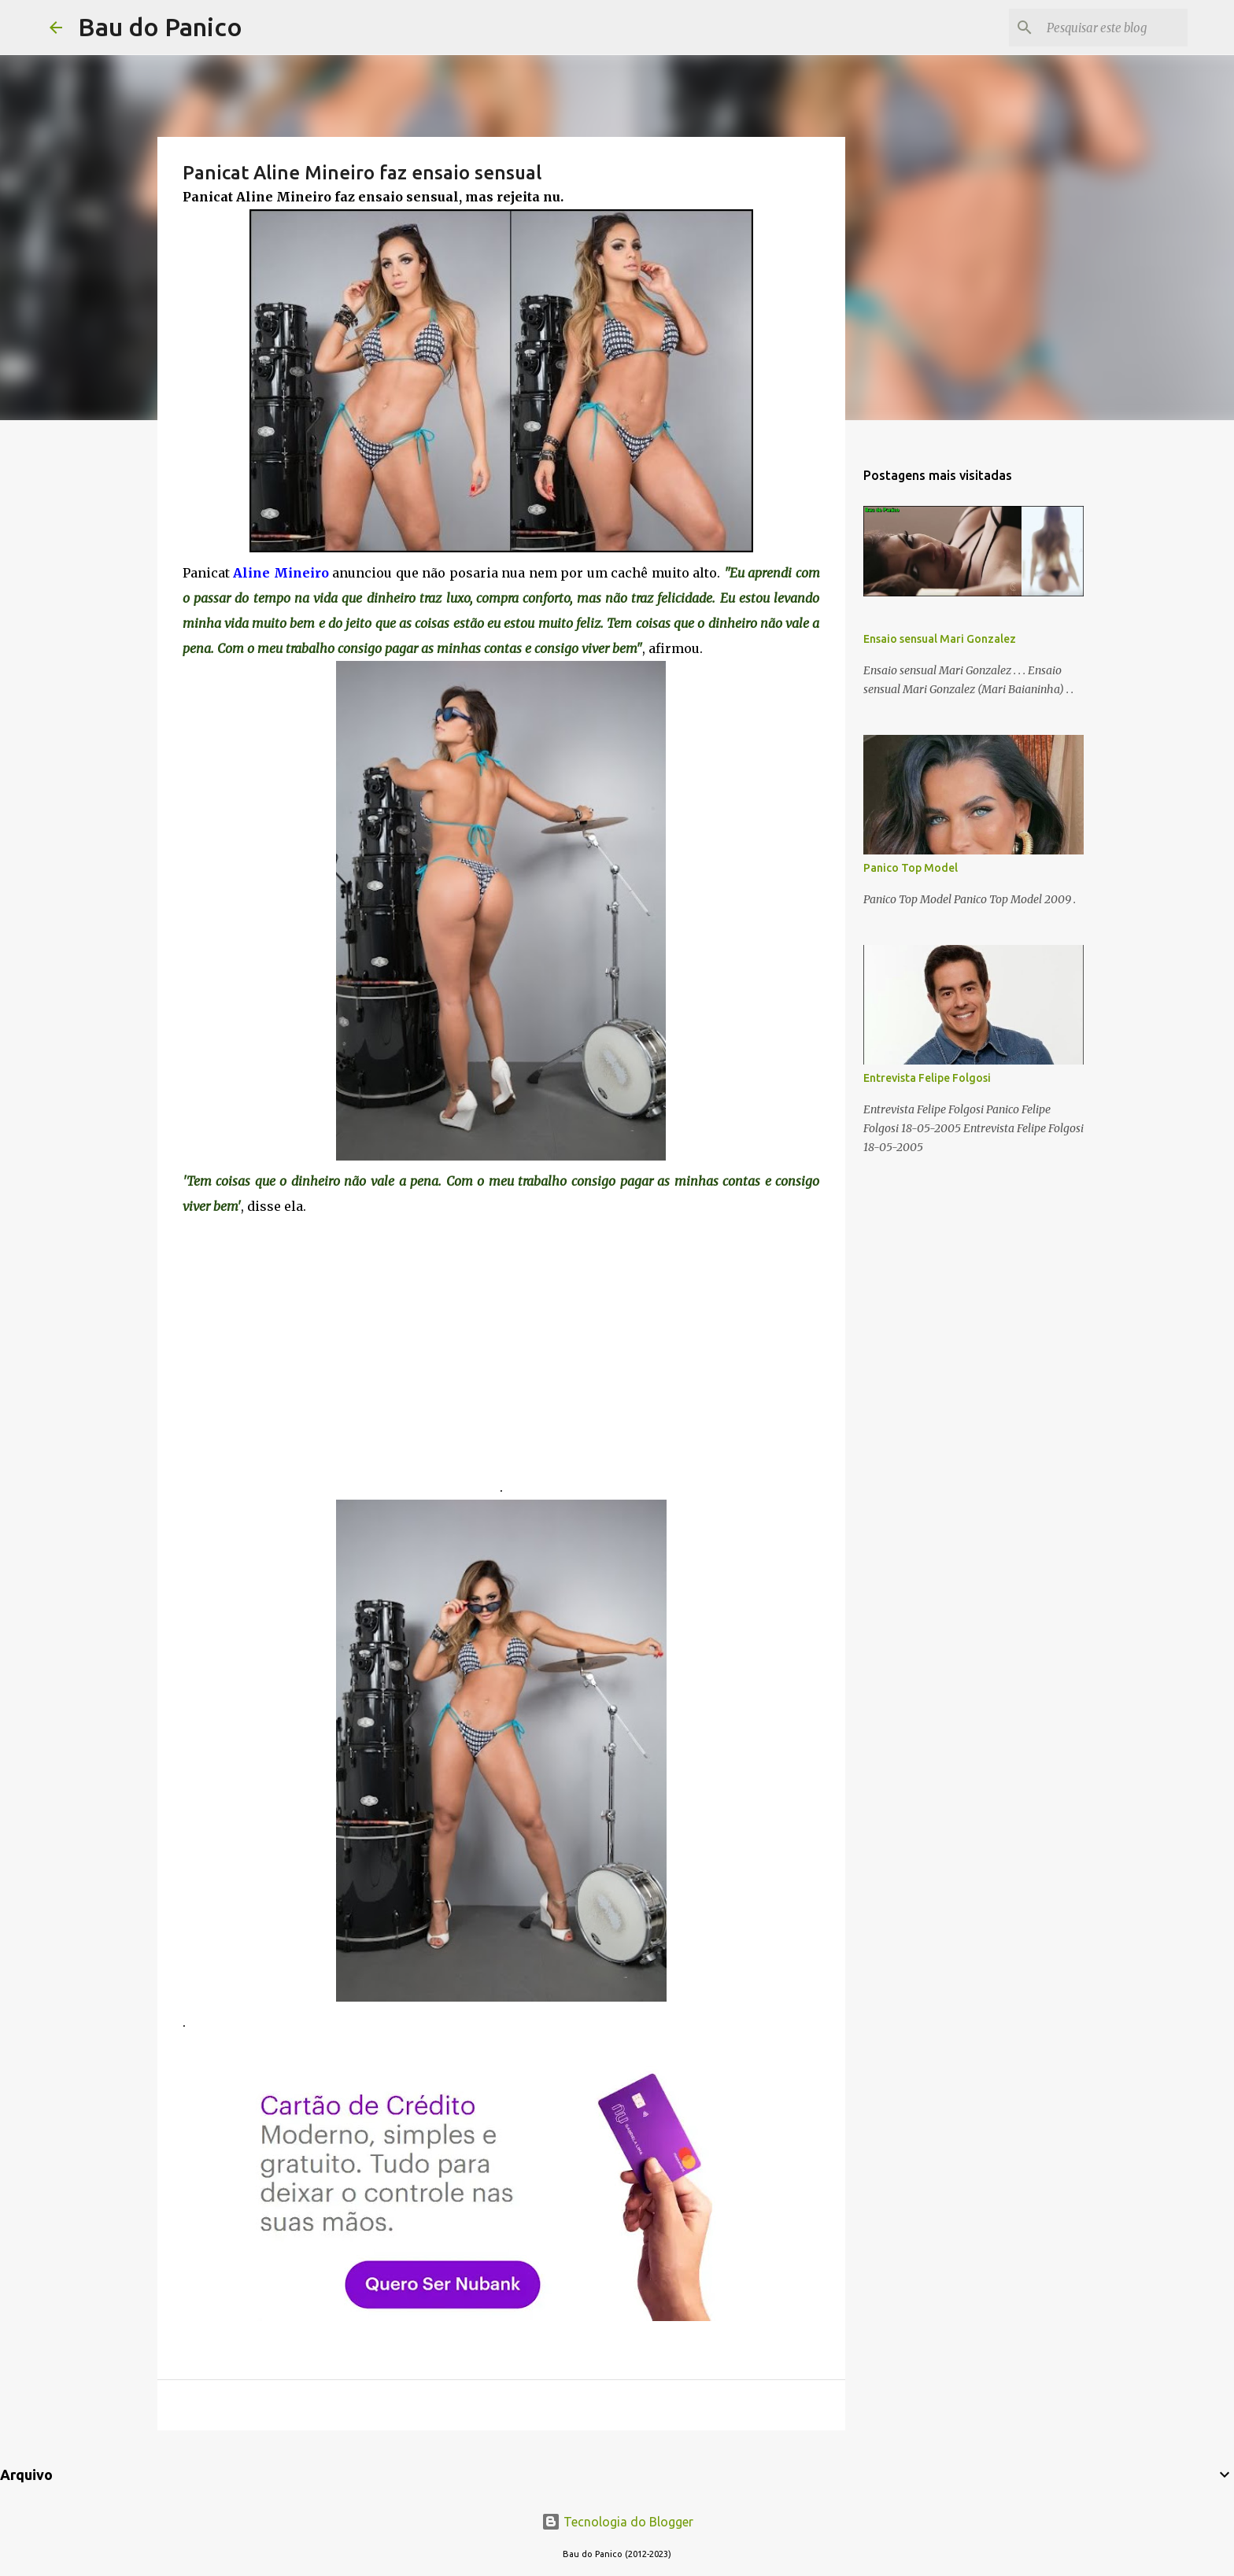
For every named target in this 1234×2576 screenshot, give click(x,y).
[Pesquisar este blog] (1105, 27)
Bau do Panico (160, 27)
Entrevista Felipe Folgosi (927, 1078)
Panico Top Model (910, 868)
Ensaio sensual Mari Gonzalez (939, 639)
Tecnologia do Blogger (617, 2522)
